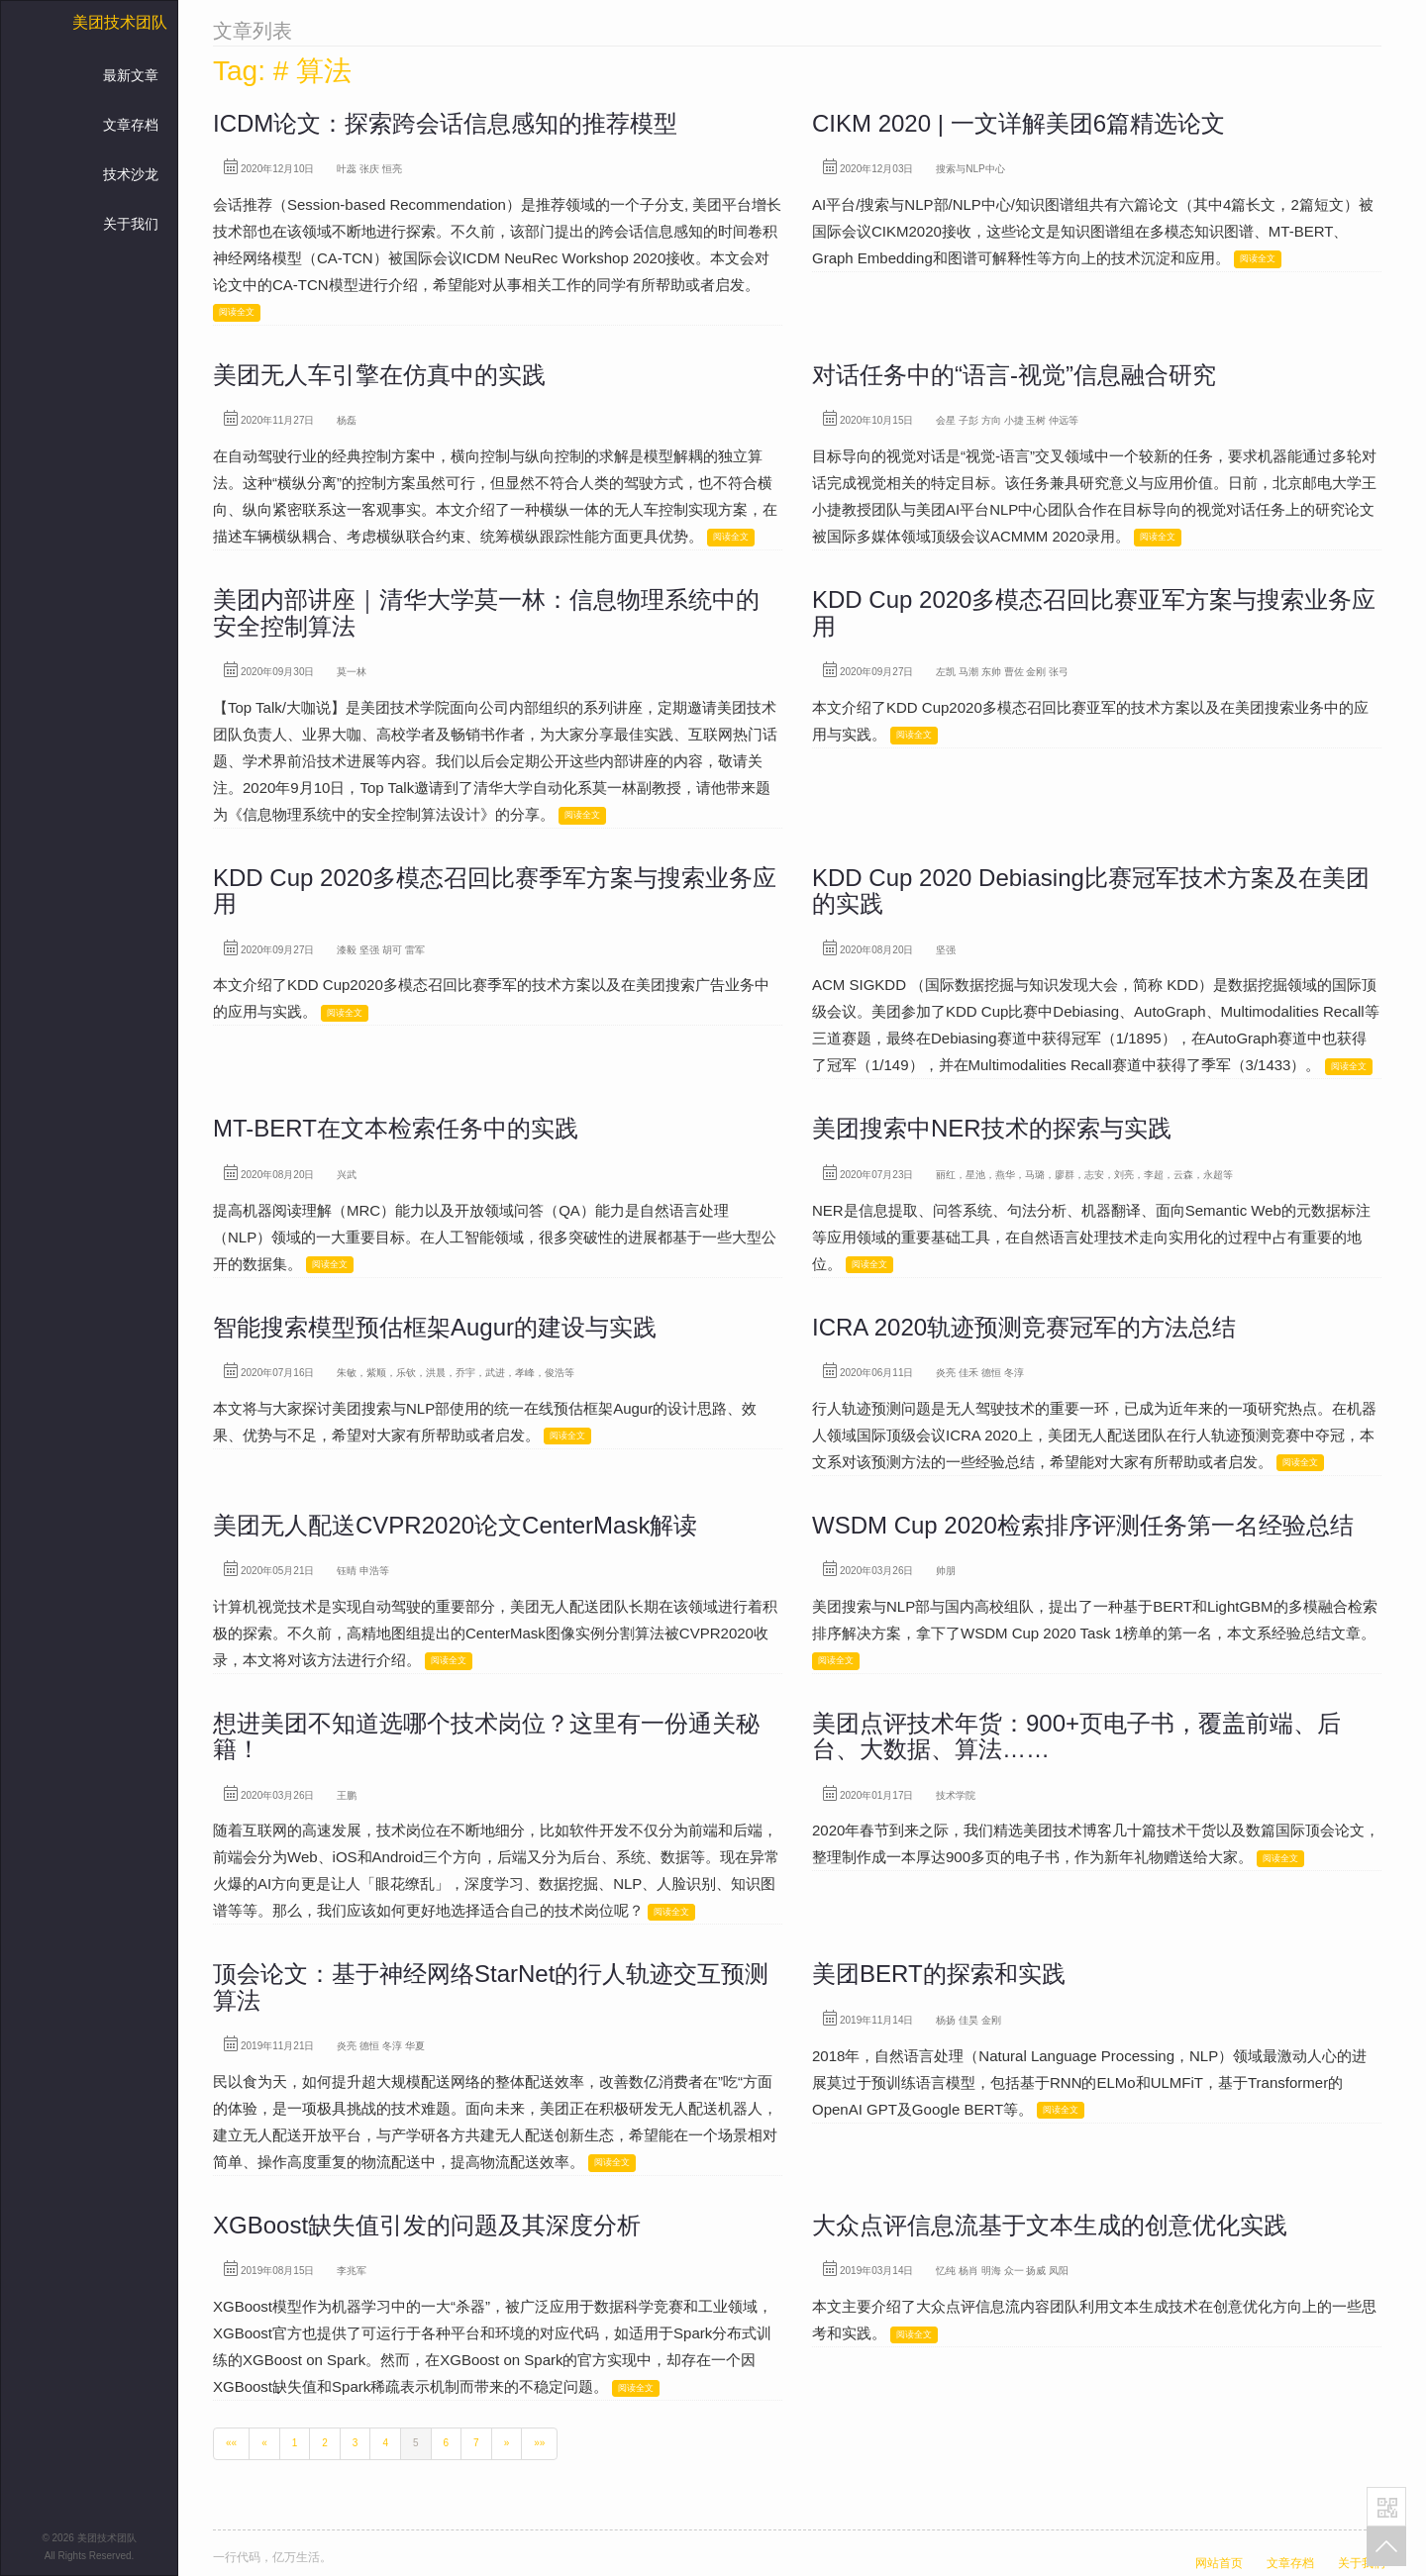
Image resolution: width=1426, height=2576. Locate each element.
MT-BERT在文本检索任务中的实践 (395, 1128)
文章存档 (130, 125)
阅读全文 (237, 312)
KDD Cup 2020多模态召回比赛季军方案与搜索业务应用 (494, 890)
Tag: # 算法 (282, 70)
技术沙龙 (130, 174)
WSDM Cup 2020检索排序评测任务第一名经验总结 (1083, 1525)
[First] (231, 2443)
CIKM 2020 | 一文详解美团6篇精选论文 (1018, 123)
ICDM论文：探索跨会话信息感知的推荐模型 (445, 123)
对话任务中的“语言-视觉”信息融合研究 (1014, 374)
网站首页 (1219, 2563)
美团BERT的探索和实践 (939, 1973)
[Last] (539, 2443)
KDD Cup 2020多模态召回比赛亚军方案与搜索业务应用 (1093, 612)
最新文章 (130, 75)
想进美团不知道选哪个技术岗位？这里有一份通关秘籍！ (486, 1736)
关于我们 (130, 224)
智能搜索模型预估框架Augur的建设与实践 (435, 1327)
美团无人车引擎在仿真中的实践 (379, 374)
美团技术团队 (119, 22)
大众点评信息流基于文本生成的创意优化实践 (1049, 2225)
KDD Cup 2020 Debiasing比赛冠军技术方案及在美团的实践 (1091, 890)
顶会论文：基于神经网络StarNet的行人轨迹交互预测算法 (490, 1986)
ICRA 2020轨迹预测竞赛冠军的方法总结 (1024, 1327)
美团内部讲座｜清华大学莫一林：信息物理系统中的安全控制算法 (486, 612)
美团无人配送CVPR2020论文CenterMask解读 (455, 1525)
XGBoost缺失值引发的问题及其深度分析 (427, 2225)
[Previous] (264, 2443)
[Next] (507, 2443)
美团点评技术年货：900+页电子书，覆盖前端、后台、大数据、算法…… (1076, 1736)
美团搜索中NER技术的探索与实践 (991, 1128)
